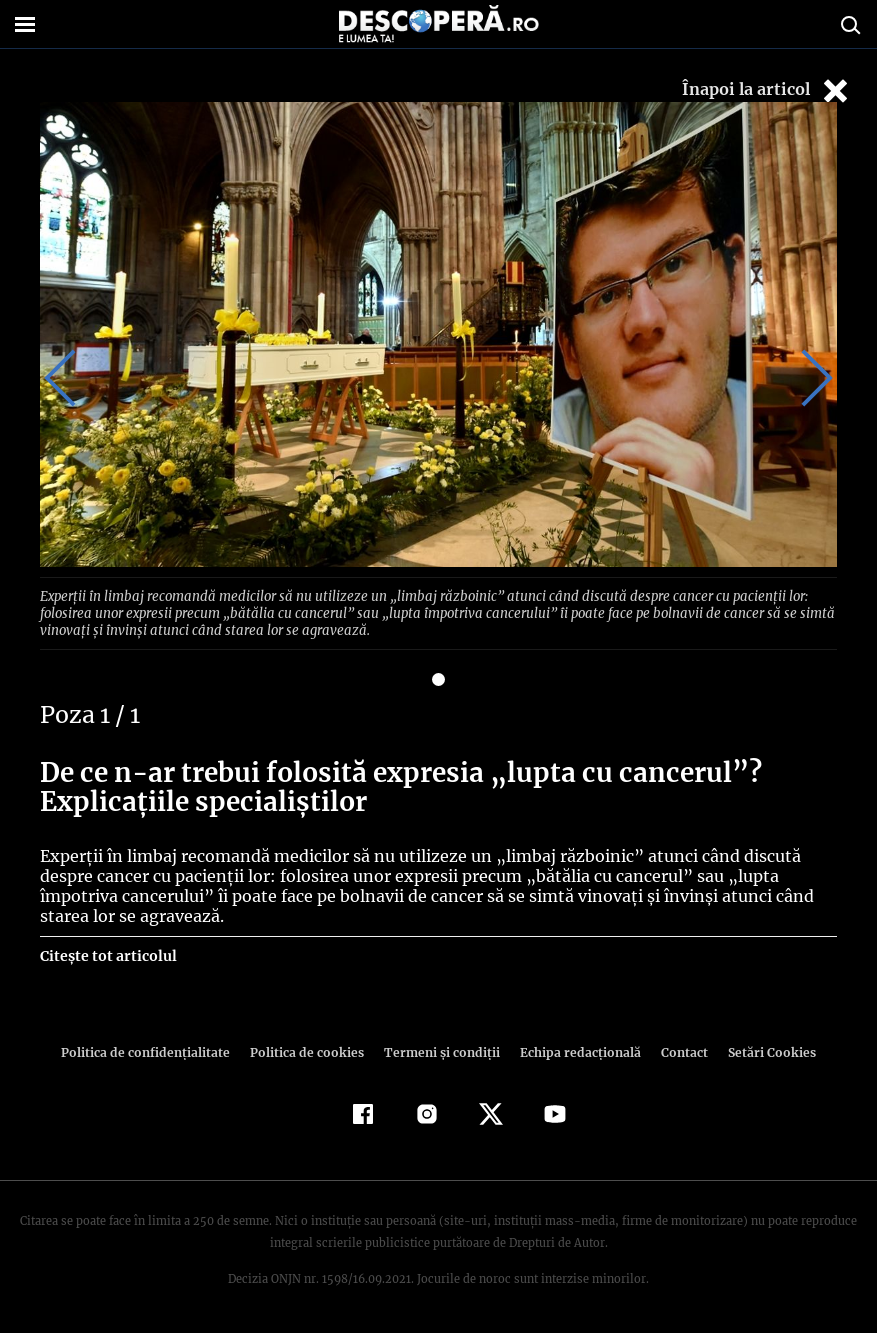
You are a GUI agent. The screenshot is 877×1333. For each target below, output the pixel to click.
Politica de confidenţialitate (155, 1049)
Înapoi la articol (767, 90)
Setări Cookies (762, 1049)
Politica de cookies (310, 1049)
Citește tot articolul (107, 953)
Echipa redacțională (575, 1049)
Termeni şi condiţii (440, 1049)
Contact (677, 1049)
